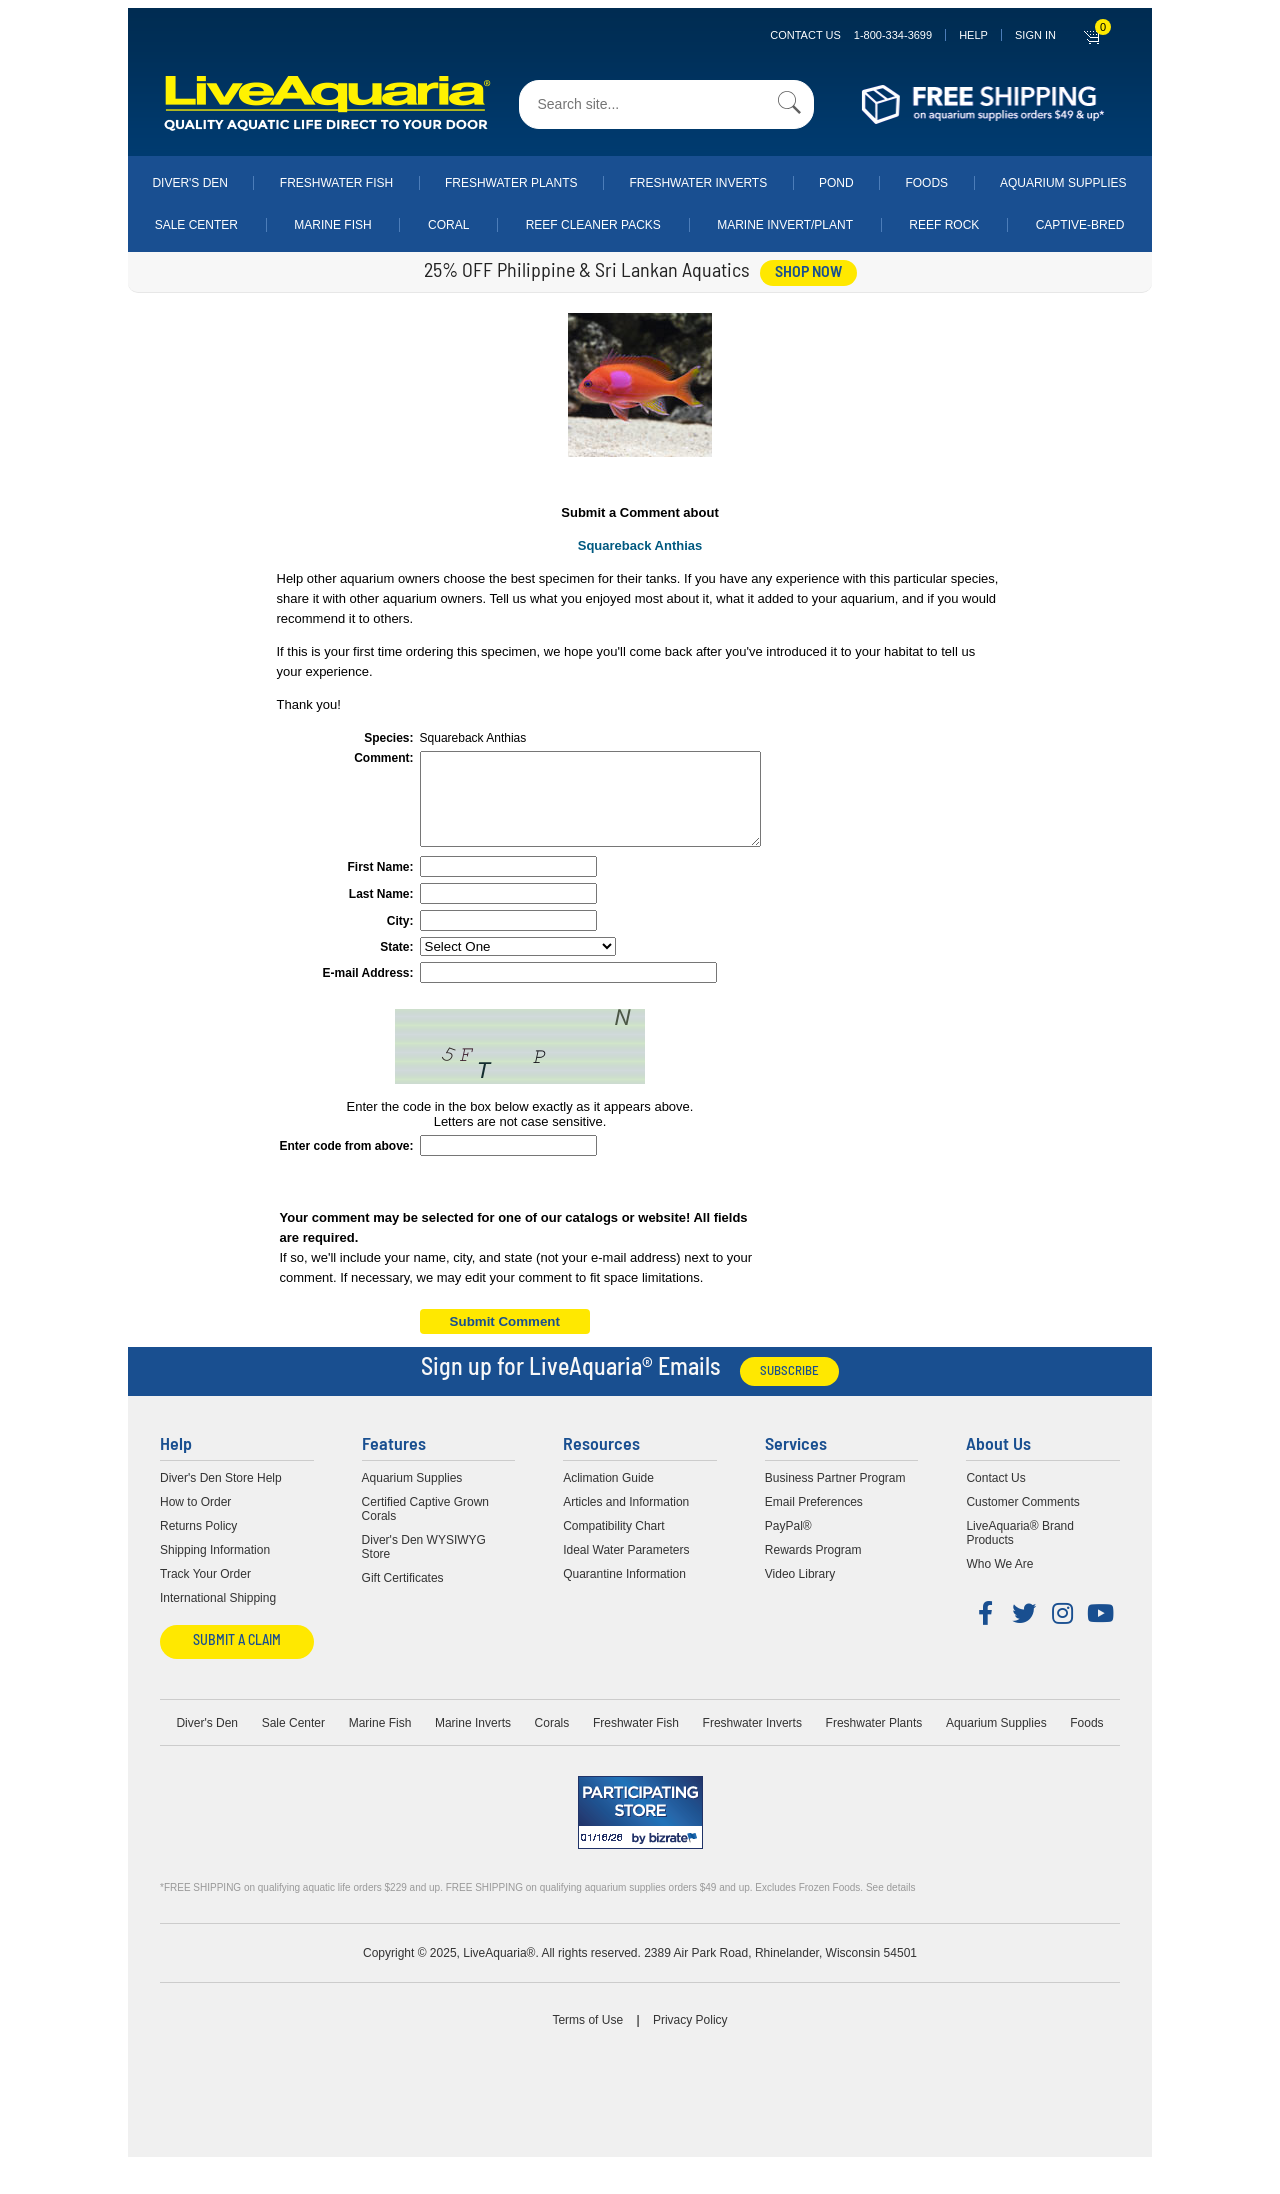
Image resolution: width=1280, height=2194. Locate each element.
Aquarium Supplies (1063, 183)
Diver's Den (190, 183)
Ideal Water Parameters (626, 1568)
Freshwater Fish (336, 183)
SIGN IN (1035, 35)
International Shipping (218, 1616)
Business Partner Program (835, 1496)
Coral (448, 225)
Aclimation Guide (608, 1496)
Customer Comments (1022, 1520)
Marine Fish (332, 225)
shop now (808, 273)
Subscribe (789, 1389)
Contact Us (851, 35)
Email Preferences (814, 1520)
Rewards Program (813, 1568)
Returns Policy (198, 1544)
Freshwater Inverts (698, 183)
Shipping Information (215, 1568)
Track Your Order (205, 1592)
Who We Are (999, 1582)
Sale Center (196, 225)
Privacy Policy (690, 2038)
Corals (552, 1741)
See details (890, 1905)
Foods (926, 183)
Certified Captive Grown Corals (425, 1527)
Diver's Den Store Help (221, 1496)
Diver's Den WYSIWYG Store (424, 1565)
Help (973, 35)
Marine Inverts (473, 1741)
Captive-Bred (1080, 225)
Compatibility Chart (613, 1544)
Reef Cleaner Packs (593, 225)
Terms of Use (587, 2038)
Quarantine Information (624, 1592)
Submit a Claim (237, 1659)
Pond (836, 183)
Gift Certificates (403, 1596)
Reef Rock (944, 225)
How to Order (195, 1520)
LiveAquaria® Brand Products (1020, 1551)
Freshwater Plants (511, 183)
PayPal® (788, 1544)
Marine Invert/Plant (785, 225)
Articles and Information (626, 1520)
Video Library (800, 1592)
